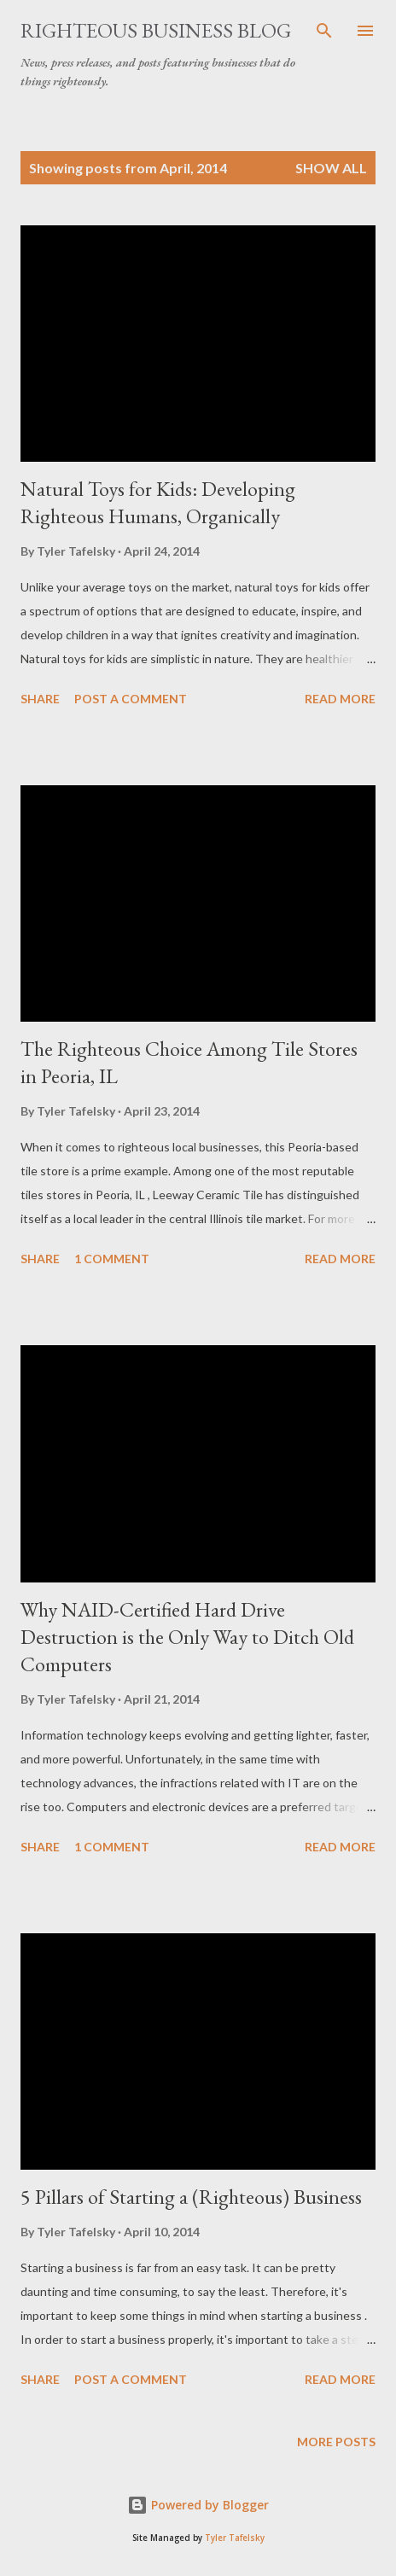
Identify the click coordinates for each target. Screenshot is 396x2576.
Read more (340, 698)
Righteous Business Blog (155, 30)
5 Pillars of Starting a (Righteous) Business (191, 2196)
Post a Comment (130, 698)
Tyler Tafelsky (235, 2538)
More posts (336, 2441)
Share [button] (40, 698)
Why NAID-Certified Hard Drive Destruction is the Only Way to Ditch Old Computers (187, 1636)
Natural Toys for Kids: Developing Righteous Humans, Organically (157, 502)
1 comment (111, 1258)
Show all (331, 168)
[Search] (324, 30)
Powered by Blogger (198, 2505)
